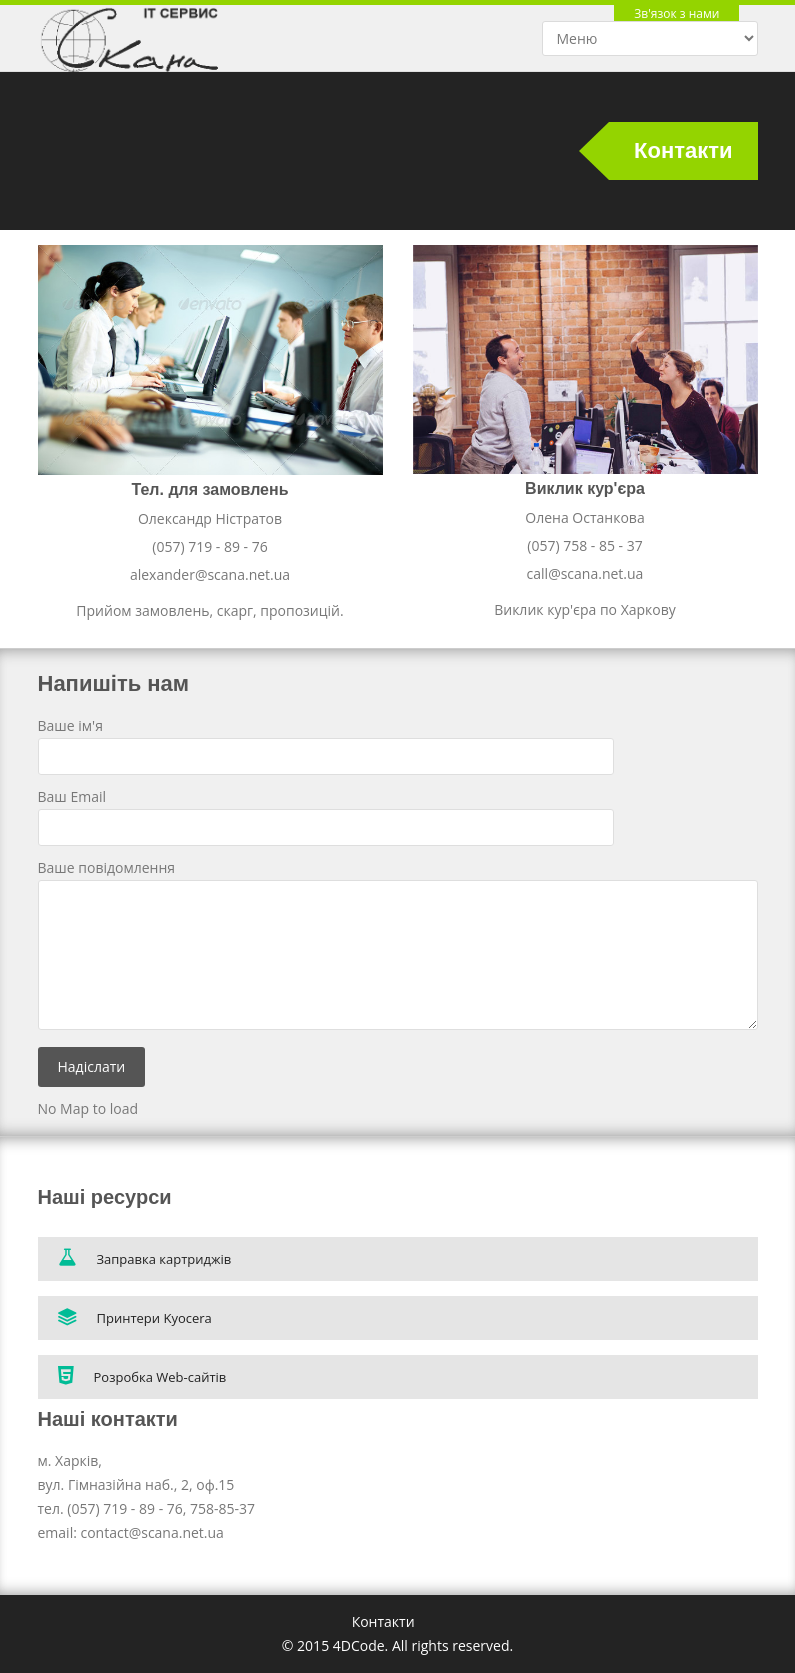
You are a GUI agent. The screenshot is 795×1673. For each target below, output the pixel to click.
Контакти (383, 1621)
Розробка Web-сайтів (142, 1375)
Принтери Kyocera (135, 1317)
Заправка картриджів (145, 1257)
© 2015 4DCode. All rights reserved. (397, 1645)
